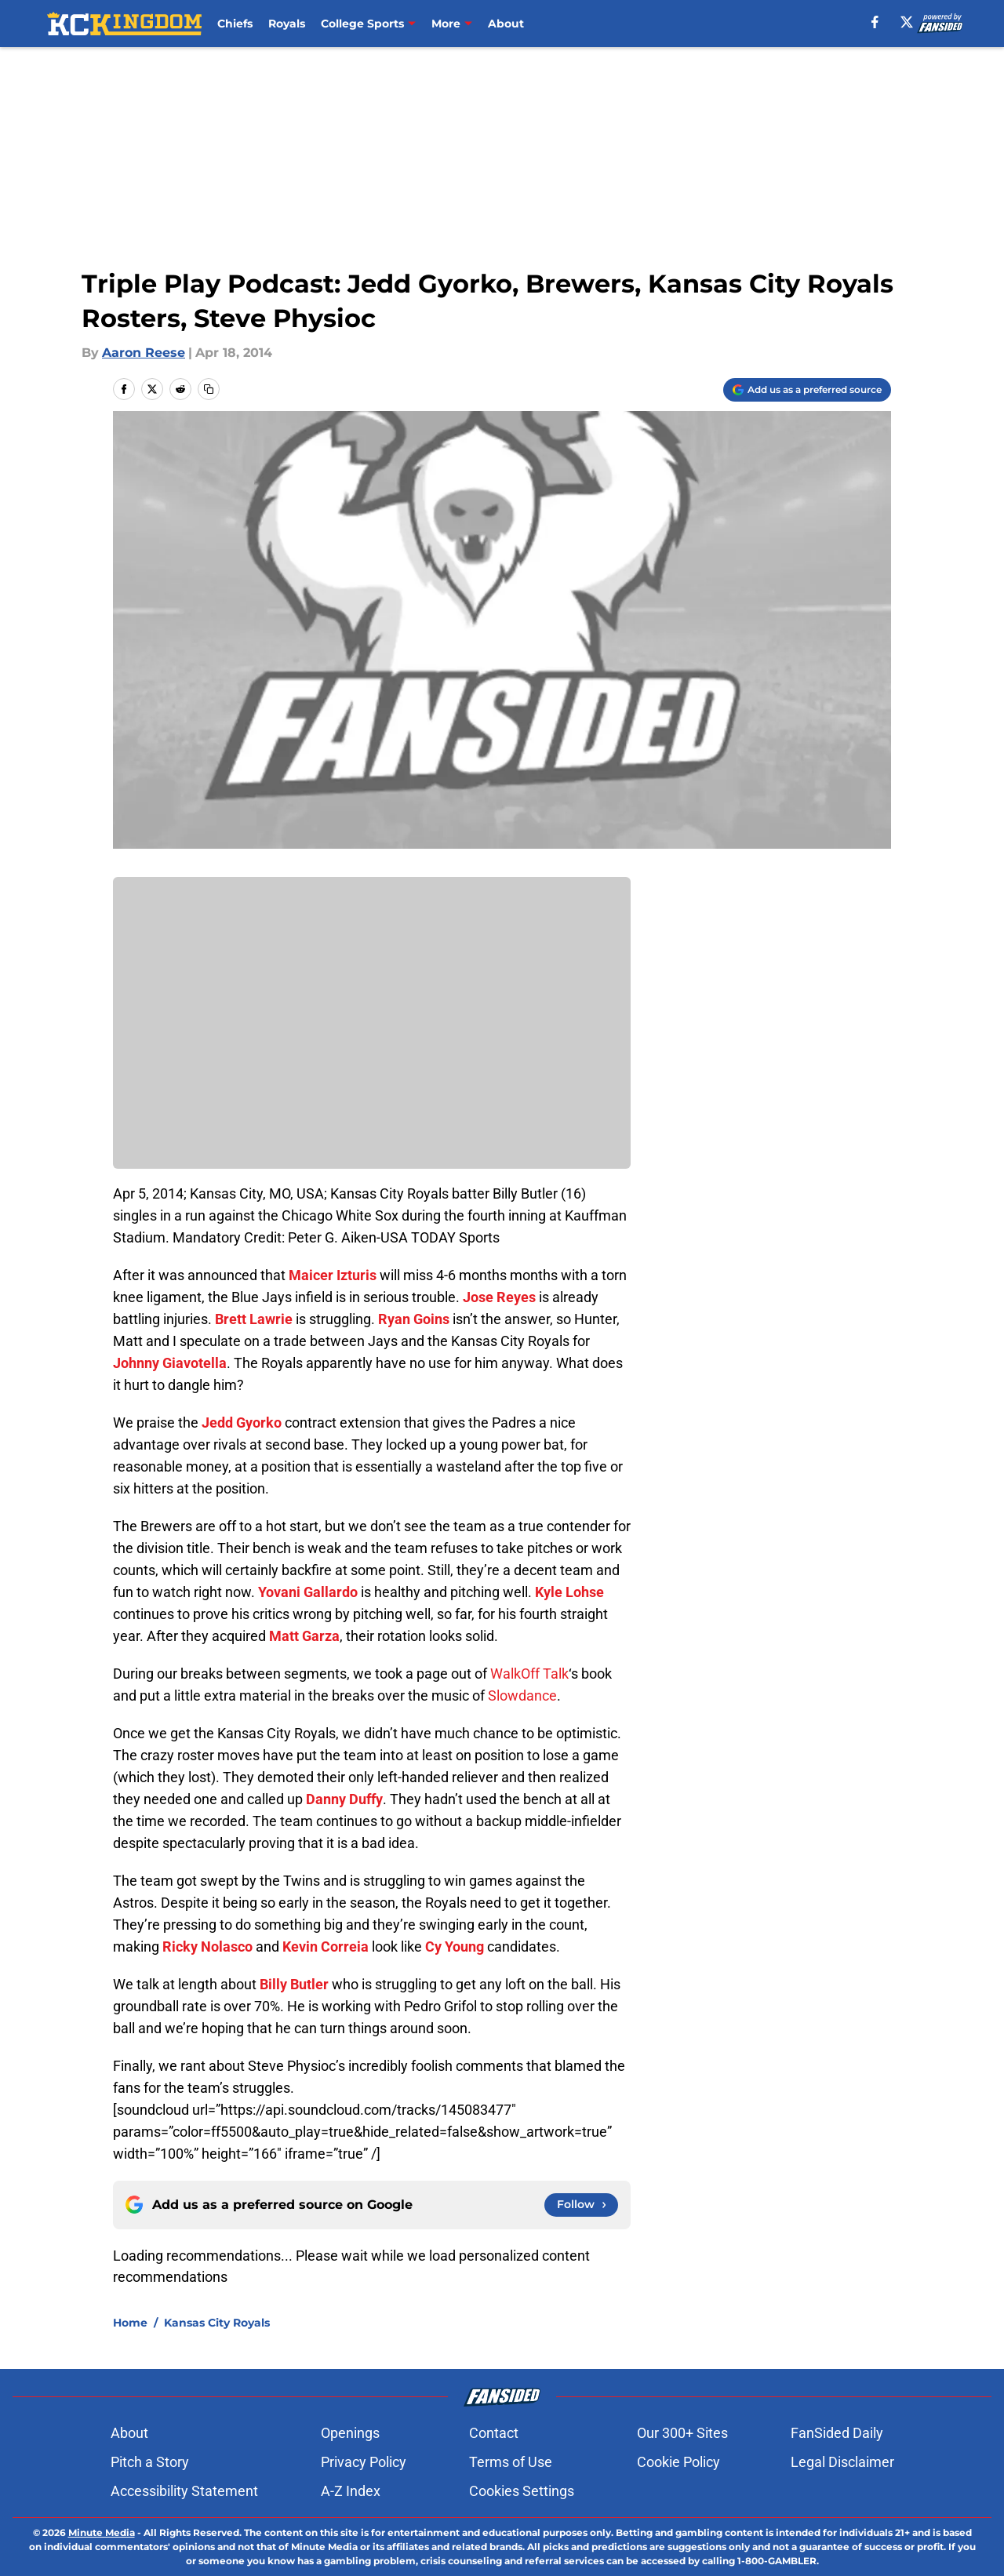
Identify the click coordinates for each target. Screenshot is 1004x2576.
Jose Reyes (499, 1297)
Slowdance (522, 1695)
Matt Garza (304, 1636)
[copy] (209, 389)
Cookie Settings (521, 2491)
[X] (906, 22)
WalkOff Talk (529, 1673)
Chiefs (235, 23)
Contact (497, 2433)
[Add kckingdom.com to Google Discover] (807, 390)
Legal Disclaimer (838, 2462)
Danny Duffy (344, 1799)
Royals (286, 23)
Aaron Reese (143, 352)
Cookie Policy (674, 2462)
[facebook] (874, 22)
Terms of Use (513, 2462)
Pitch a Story (153, 2462)
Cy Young (454, 1946)
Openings (353, 2433)
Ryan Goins (413, 1319)
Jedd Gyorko (242, 1422)
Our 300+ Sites (678, 2433)
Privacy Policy (366, 2462)
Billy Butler (294, 1984)
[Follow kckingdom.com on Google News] (581, 2205)
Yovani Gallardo (308, 1592)
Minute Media (101, 2532)
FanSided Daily (833, 2433)
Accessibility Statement (187, 2491)
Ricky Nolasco (207, 1946)
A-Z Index (354, 2491)
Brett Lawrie (254, 1319)
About (506, 23)
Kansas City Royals (217, 2323)
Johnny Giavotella (170, 1363)
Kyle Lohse (569, 1592)
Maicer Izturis (332, 1275)
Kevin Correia (325, 1946)
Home (130, 2323)
